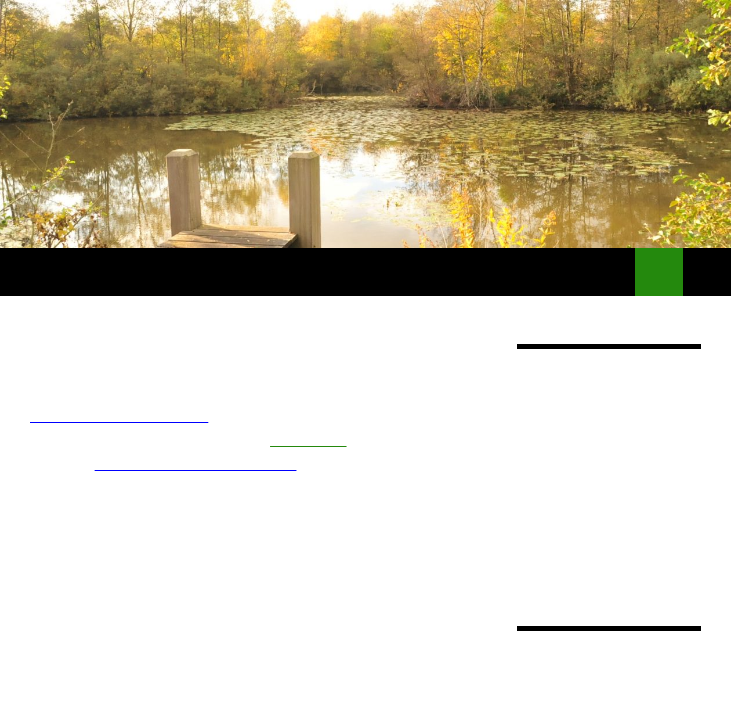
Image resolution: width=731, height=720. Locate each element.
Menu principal (707, 272)
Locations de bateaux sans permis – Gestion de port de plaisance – (317, 272)
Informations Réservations (196, 463)
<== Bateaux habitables (119, 415)
